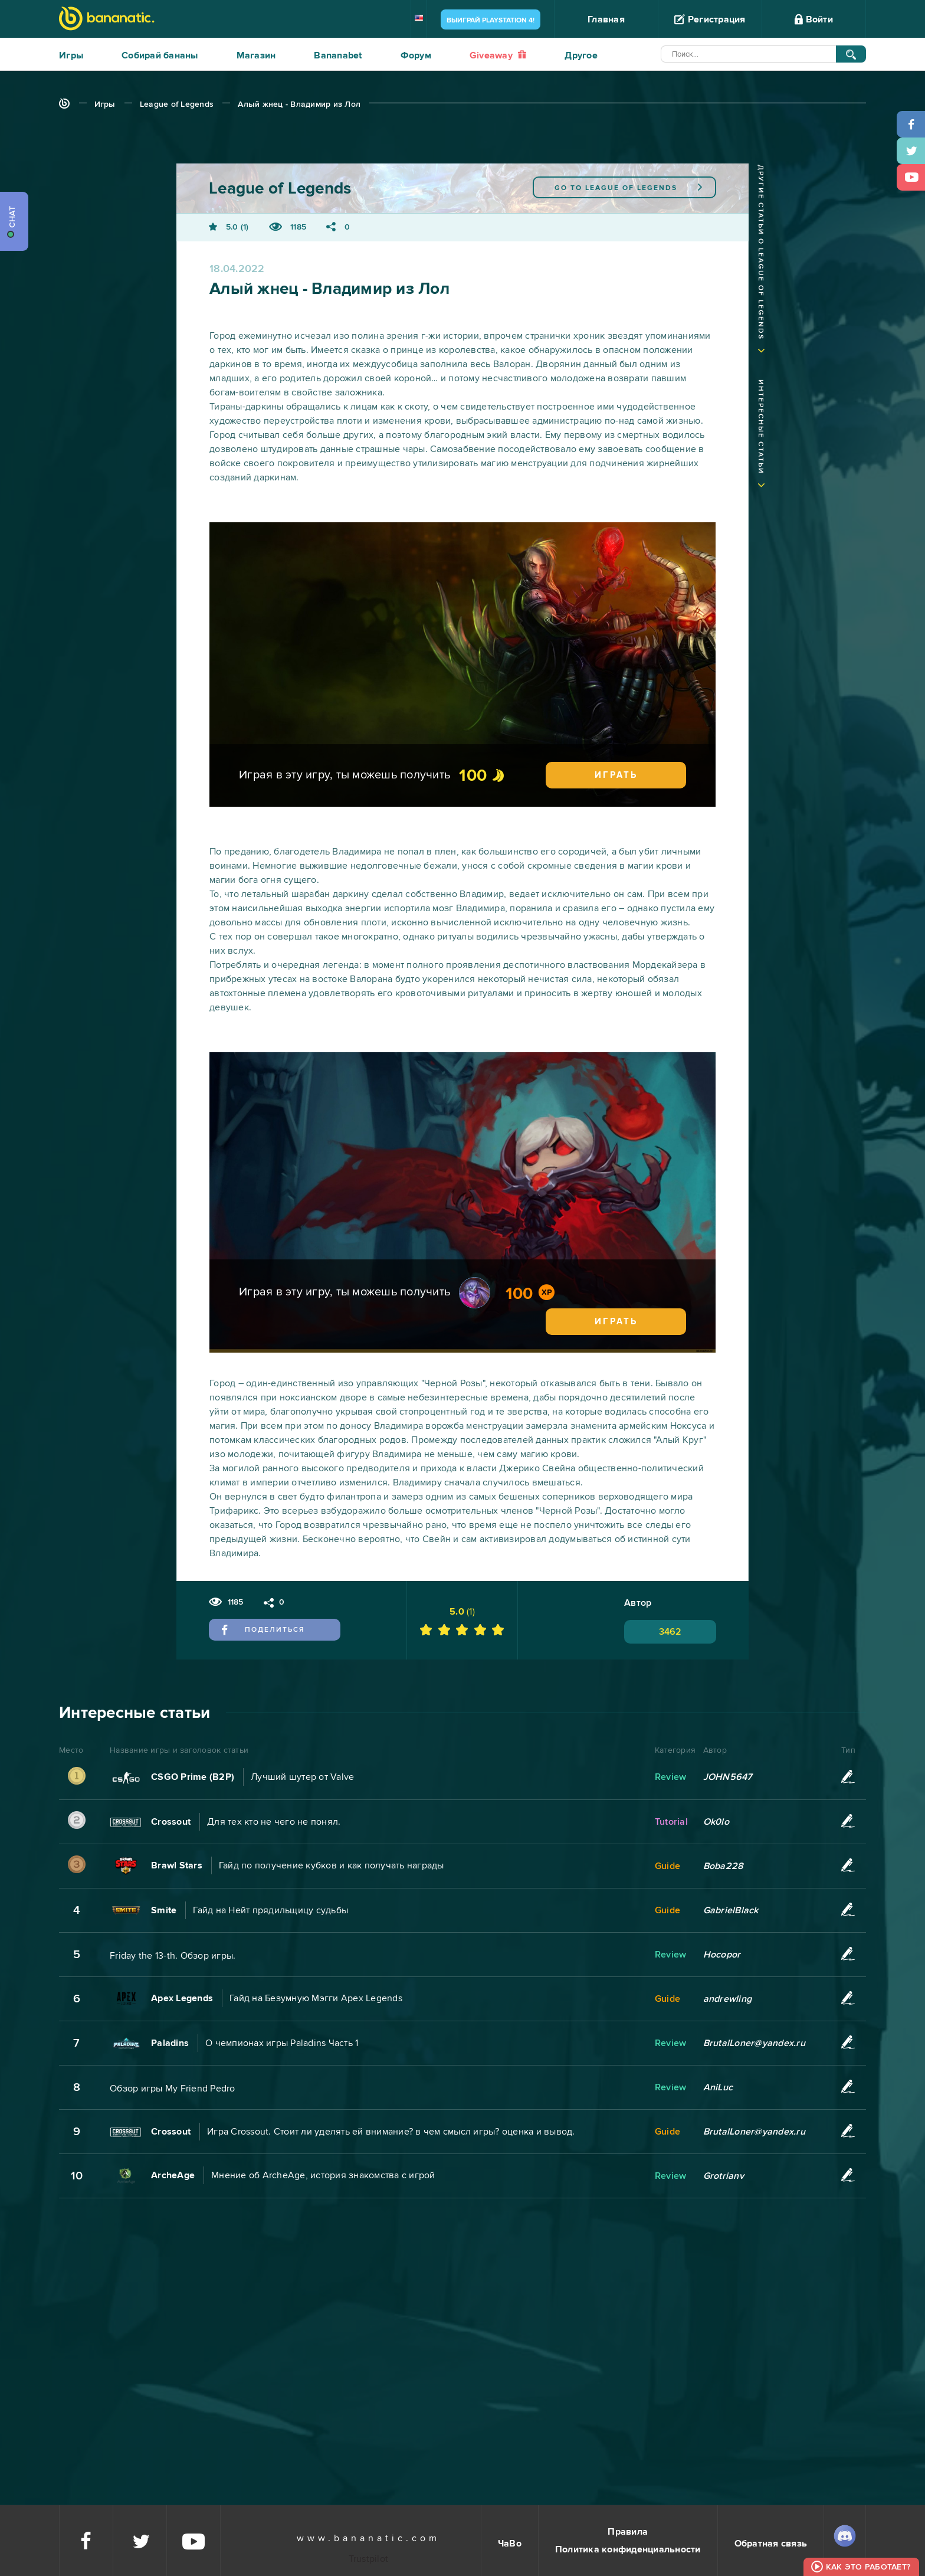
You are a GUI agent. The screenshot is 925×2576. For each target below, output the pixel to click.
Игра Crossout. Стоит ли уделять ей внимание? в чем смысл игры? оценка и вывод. (391, 2132)
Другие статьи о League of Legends (760, 252)
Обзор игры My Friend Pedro (172, 2088)
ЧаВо (509, 2543)
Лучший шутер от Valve (302, 1777)
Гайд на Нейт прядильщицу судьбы (270, 1910)
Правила (628, 2532)
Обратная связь (771, 2543)
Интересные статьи (760, 426)
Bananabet (338, 55)
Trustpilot (369, 2559)
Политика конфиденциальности (628, 2549)
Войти (814, 19)
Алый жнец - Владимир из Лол (299, 104)
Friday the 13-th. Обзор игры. (172, 1956)
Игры (71, 55)
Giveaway (498, 55)
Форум (416, 55)
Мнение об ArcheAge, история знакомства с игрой (323, 2175)
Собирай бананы (160, 55)
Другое (581, 55)
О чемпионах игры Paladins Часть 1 (281, 2043)
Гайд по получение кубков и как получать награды (331, 1865)
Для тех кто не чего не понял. (273, 1822)
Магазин (256, 55)
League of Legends (177, 104)
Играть (616, 775)
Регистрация (709, 19)
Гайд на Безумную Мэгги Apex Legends (315, 1998)
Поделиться (263, 1629)
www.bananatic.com (368, 2538)
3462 (670, 1632)
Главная (606, 19)
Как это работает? (868, 2567)
